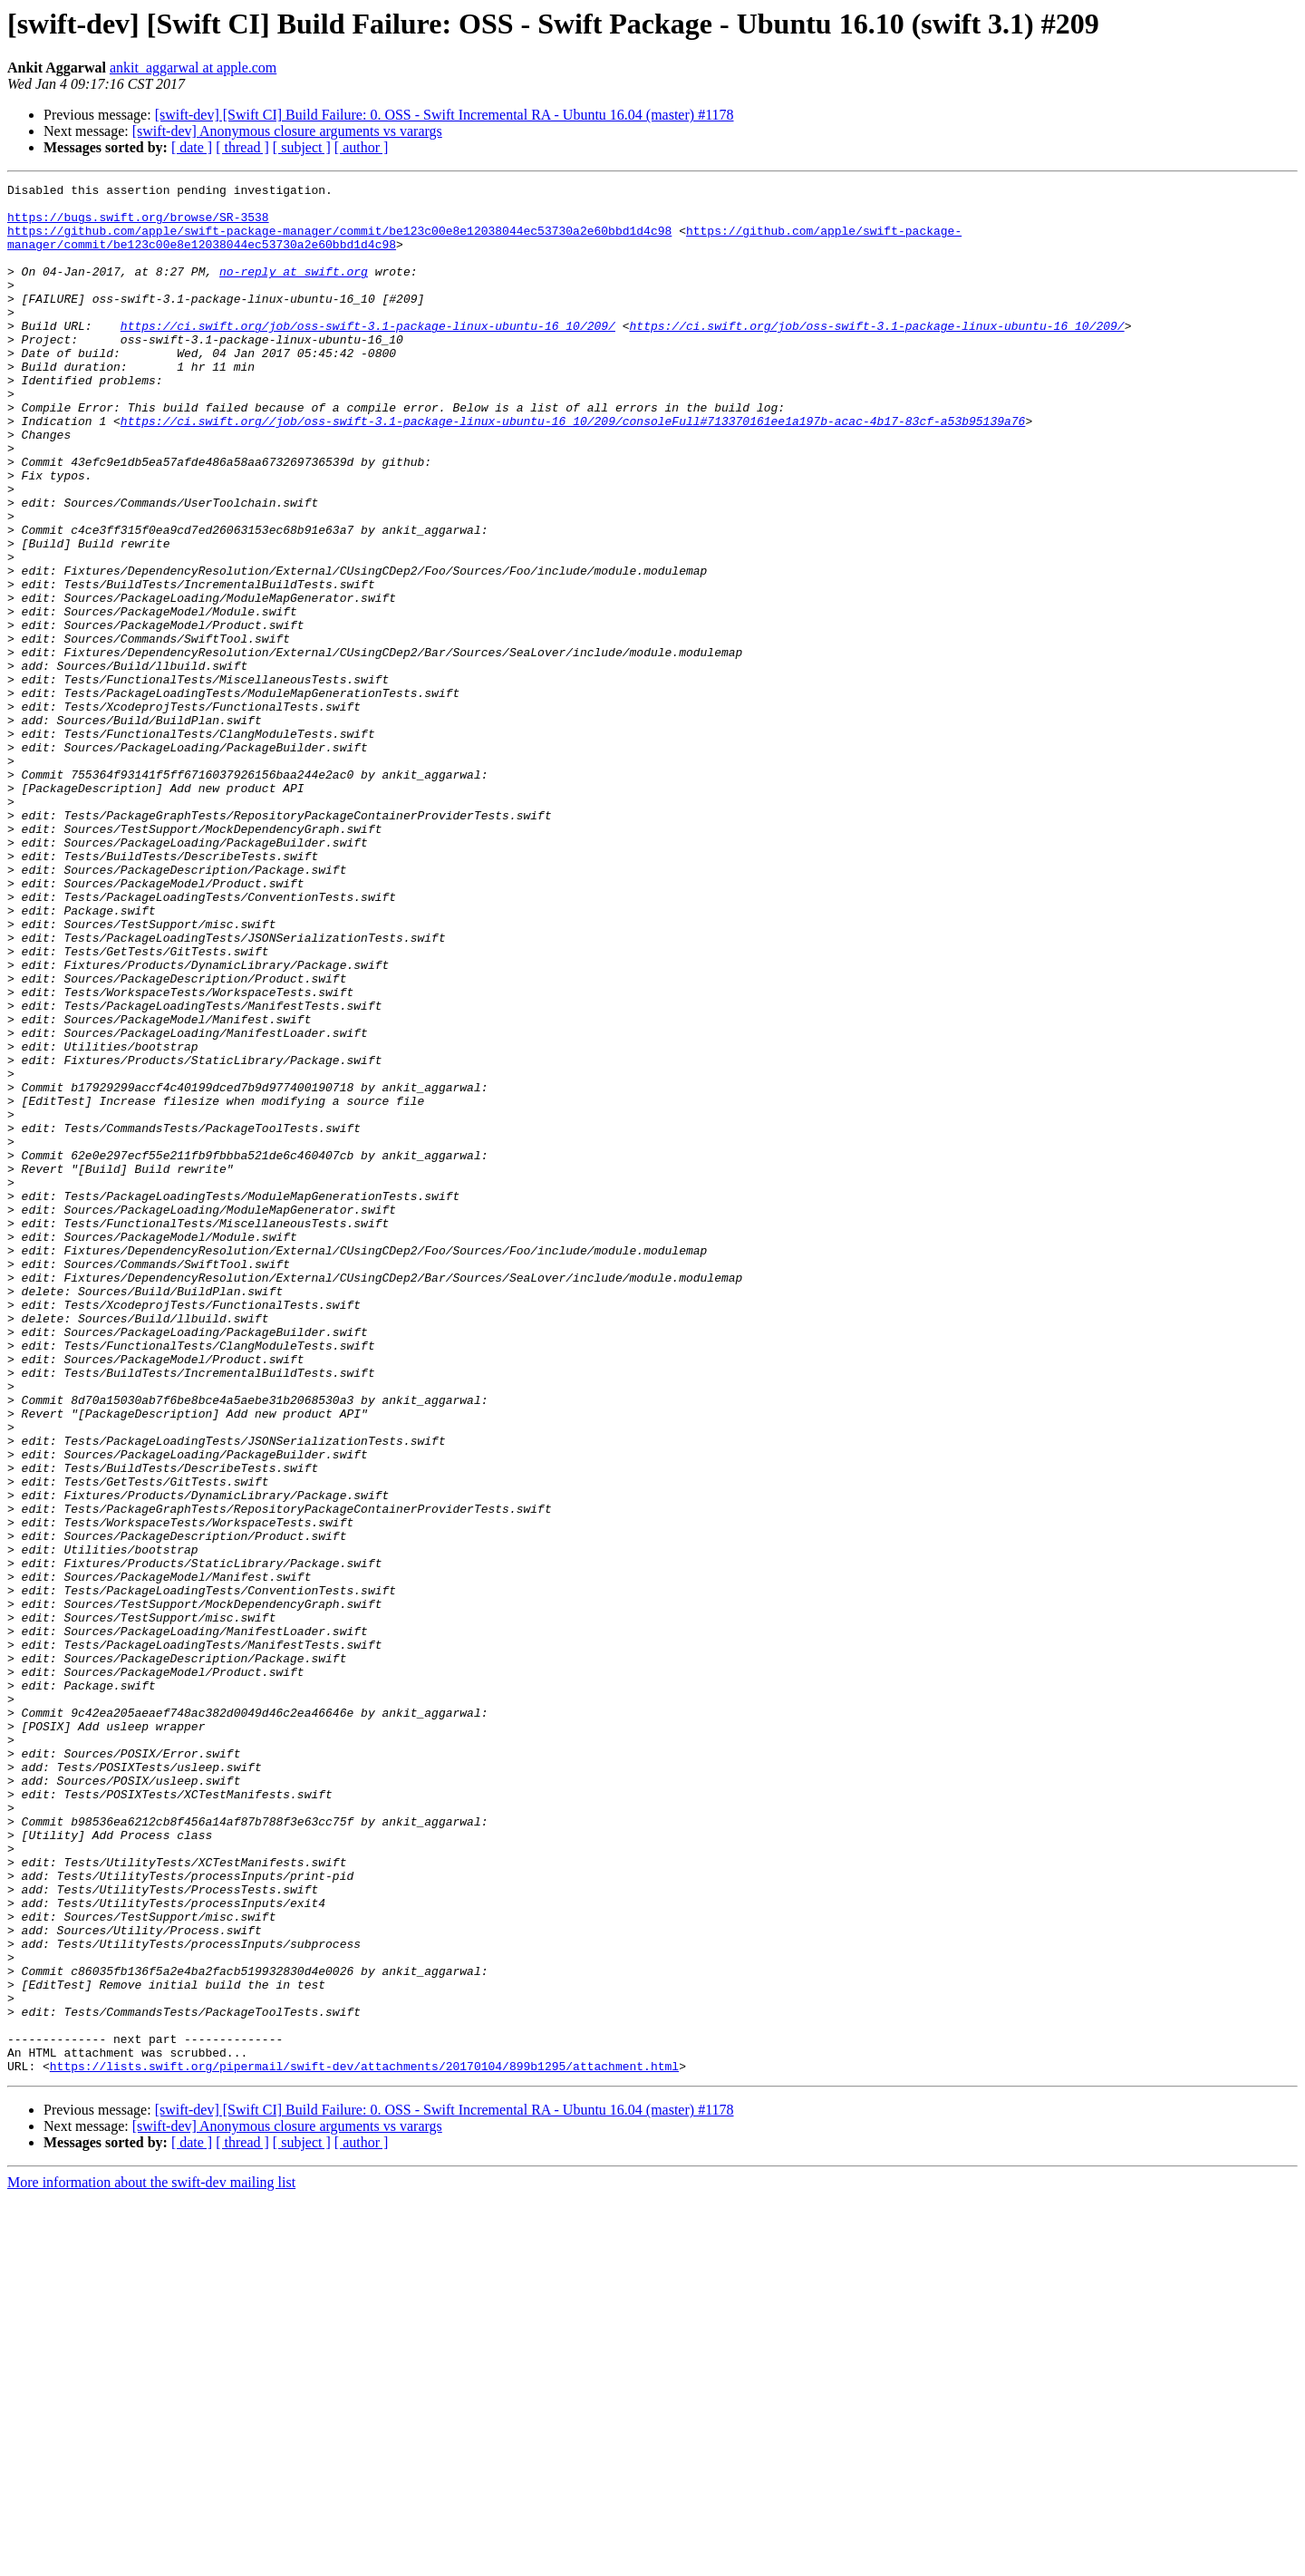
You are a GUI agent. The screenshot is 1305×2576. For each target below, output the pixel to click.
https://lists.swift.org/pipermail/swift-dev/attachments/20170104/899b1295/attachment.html (364, 2444)
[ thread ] (242, 147)
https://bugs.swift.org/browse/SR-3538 (138, 225)
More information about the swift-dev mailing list (151, 2560)
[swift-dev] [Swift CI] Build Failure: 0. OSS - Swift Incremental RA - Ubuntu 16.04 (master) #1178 (444, 114)
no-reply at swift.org (293, 290)
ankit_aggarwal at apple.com (193, 67)
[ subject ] (302, 147)
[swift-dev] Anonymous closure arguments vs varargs (287, 131)
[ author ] (361, 147)
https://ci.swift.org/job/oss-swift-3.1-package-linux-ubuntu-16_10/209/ (368, 355)
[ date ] (191, 147)
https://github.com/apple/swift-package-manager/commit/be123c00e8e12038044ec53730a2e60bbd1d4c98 (339, 241)
